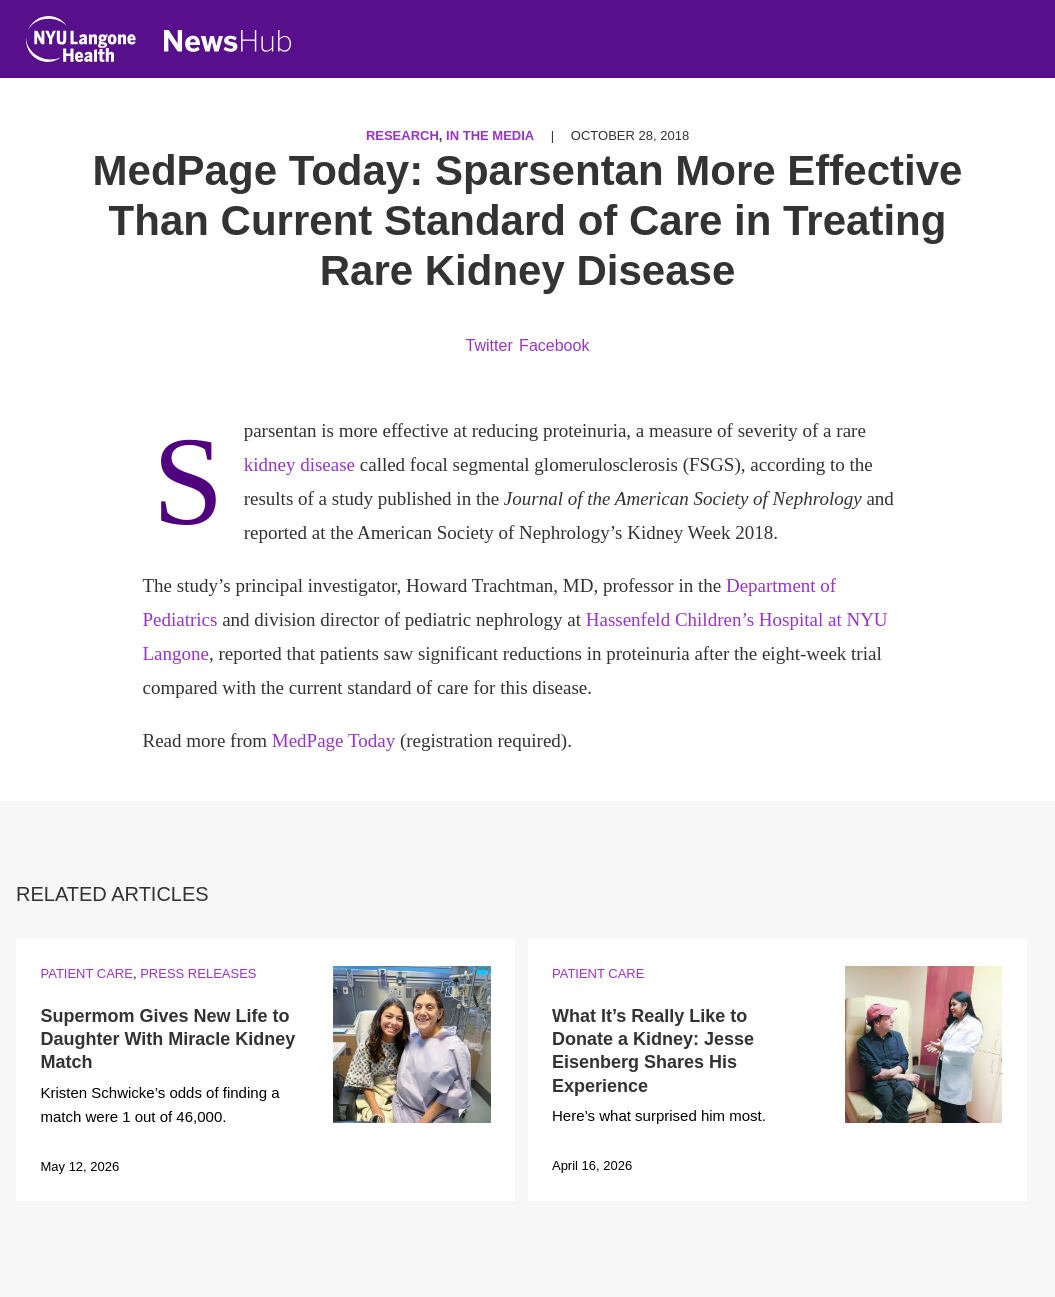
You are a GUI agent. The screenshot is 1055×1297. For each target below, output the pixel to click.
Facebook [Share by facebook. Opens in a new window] (554, 345)
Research (402, 135)
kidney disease (299, 464)
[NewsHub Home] (228, 41)
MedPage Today (333, 740)
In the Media (490, 135)
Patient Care (86, 973)
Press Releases (198, 973)
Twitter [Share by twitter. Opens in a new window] (489, 345)
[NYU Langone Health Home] (81, 43)
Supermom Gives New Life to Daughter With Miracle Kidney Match (167, 1039)
